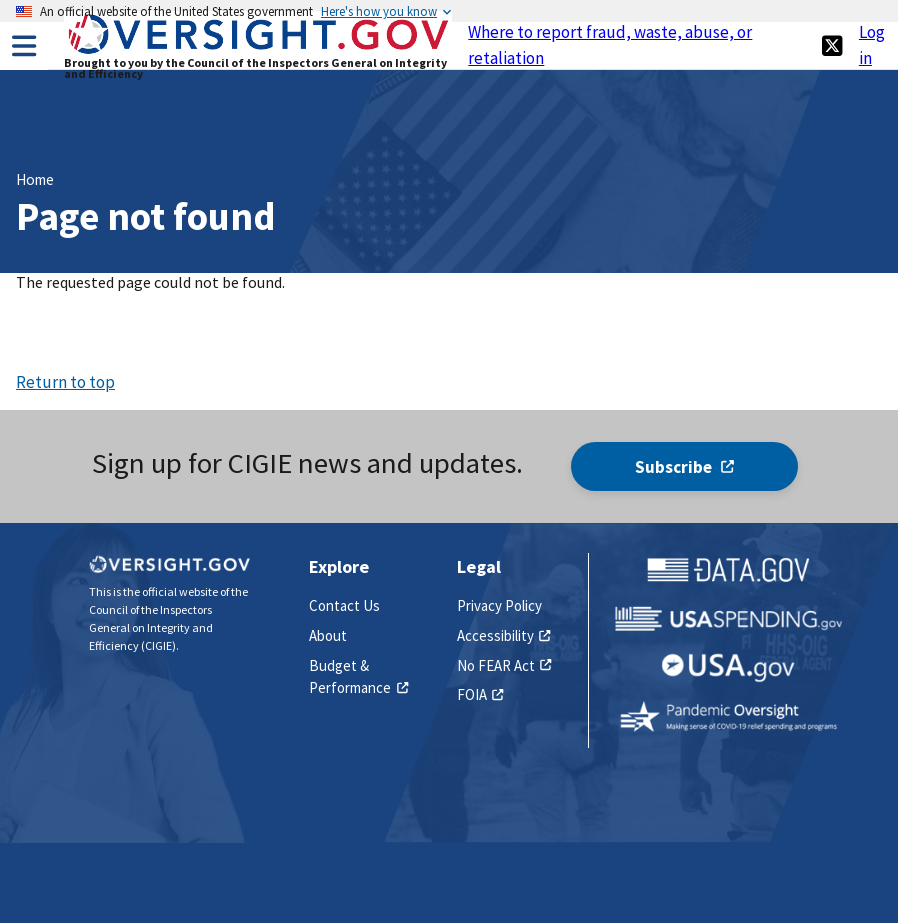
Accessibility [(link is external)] (504, 635)
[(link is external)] (832, 45)
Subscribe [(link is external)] (684, 467)
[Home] (258, 51)
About (328, 635)
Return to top (65, 382)
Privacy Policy (499, 605)
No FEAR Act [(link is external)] (504, 665)
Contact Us (344, 605)
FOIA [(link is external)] (480, 694)
